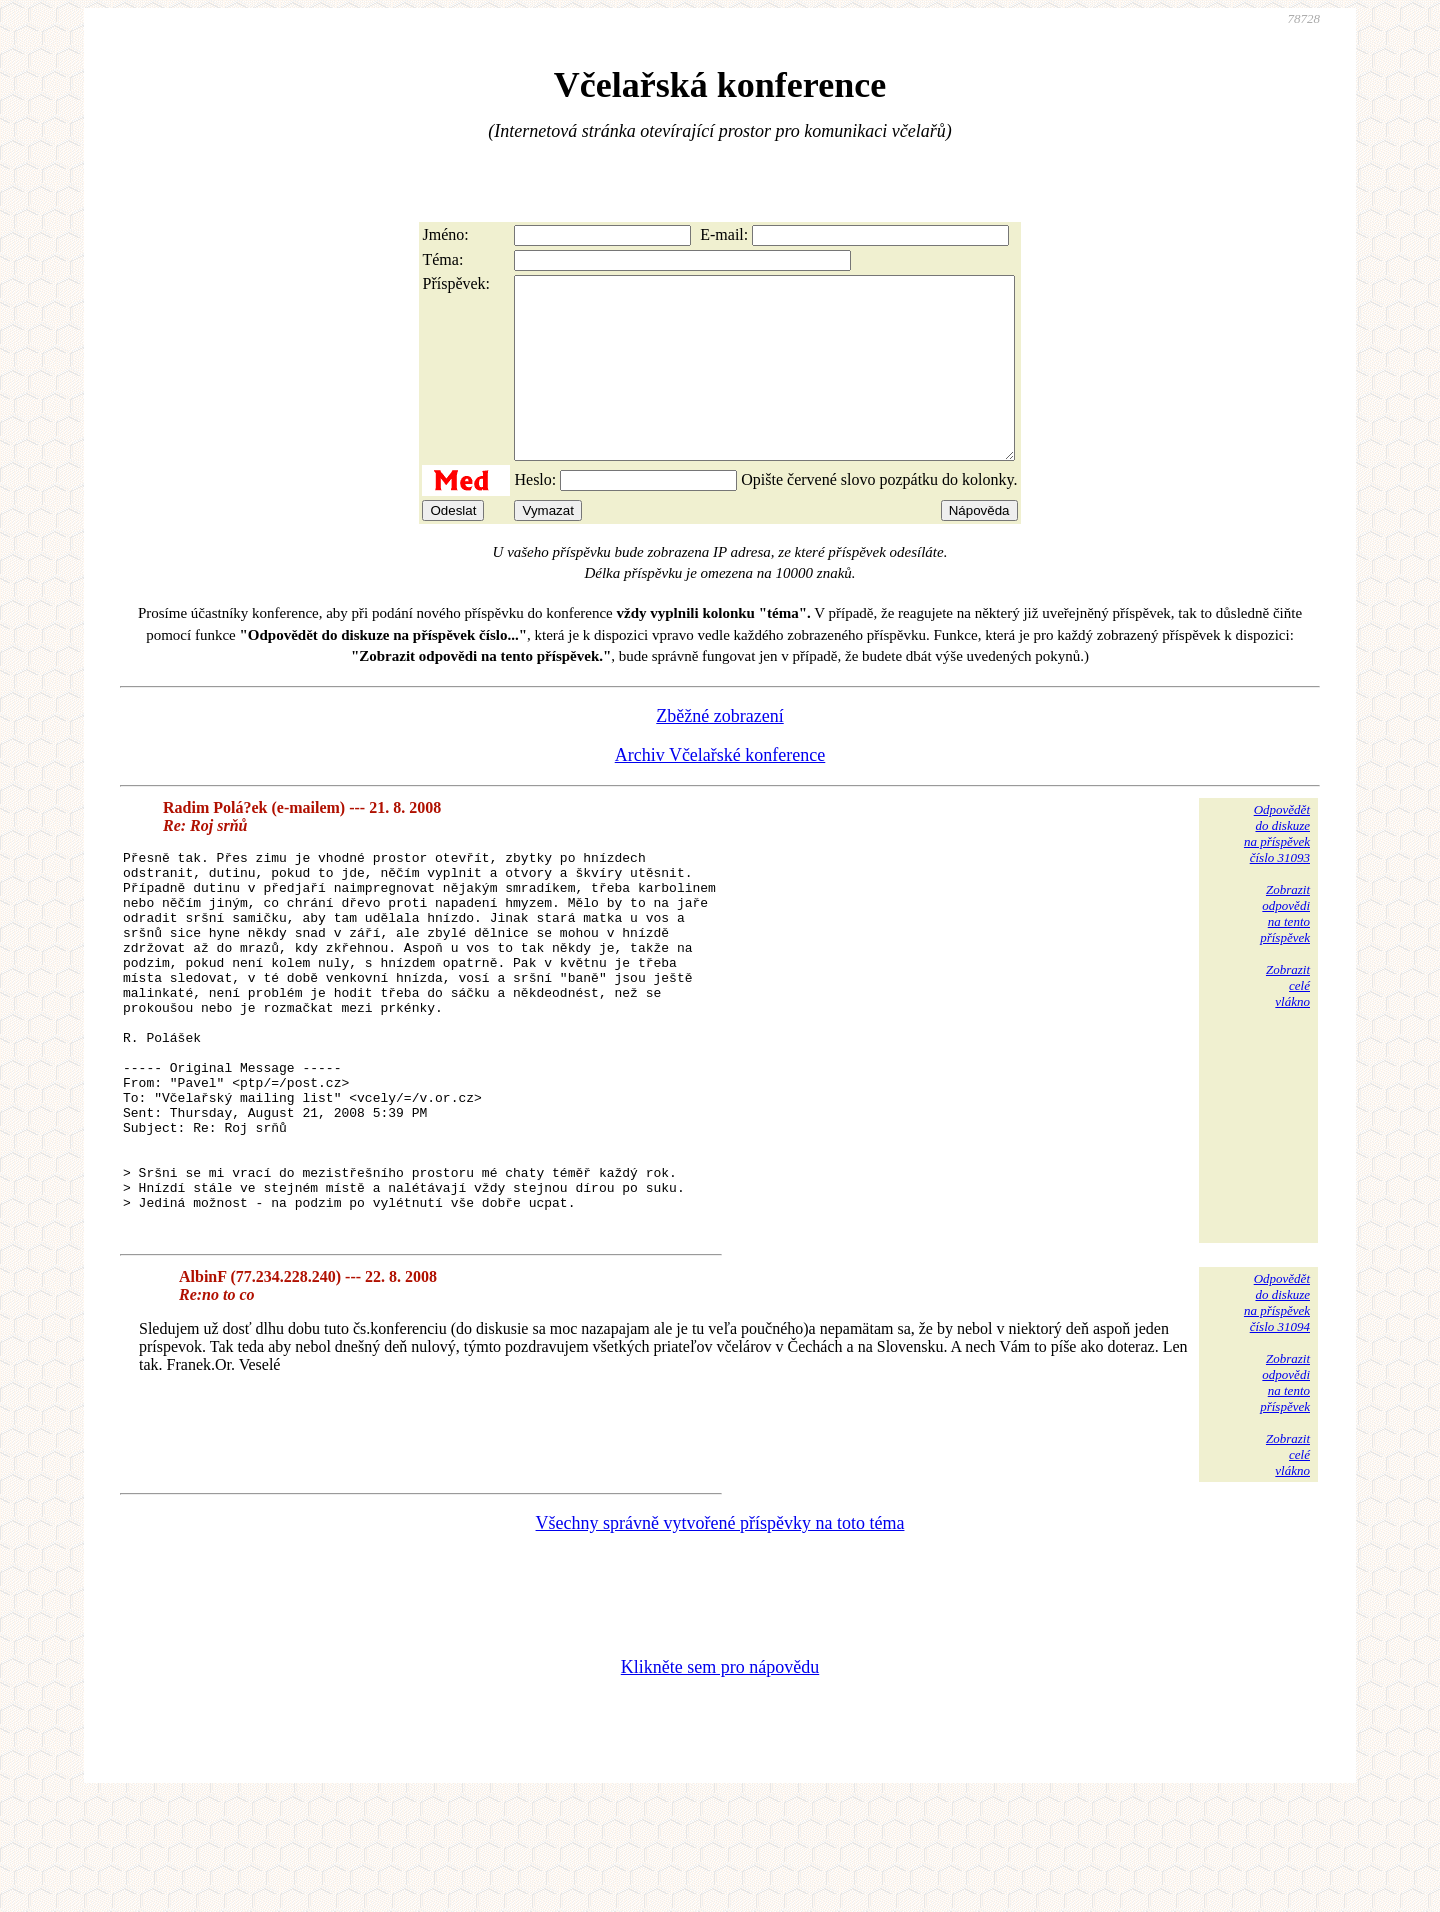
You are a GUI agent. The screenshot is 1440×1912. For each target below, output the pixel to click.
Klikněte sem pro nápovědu (720, 1778)
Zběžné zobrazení (719, 752)
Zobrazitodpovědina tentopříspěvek (1285, 949)
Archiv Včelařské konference (720, 791)
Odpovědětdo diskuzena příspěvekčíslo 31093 (1277, 869)
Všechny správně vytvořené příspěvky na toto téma (720, 1634)
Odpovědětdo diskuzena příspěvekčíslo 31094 (1277, 1413)
